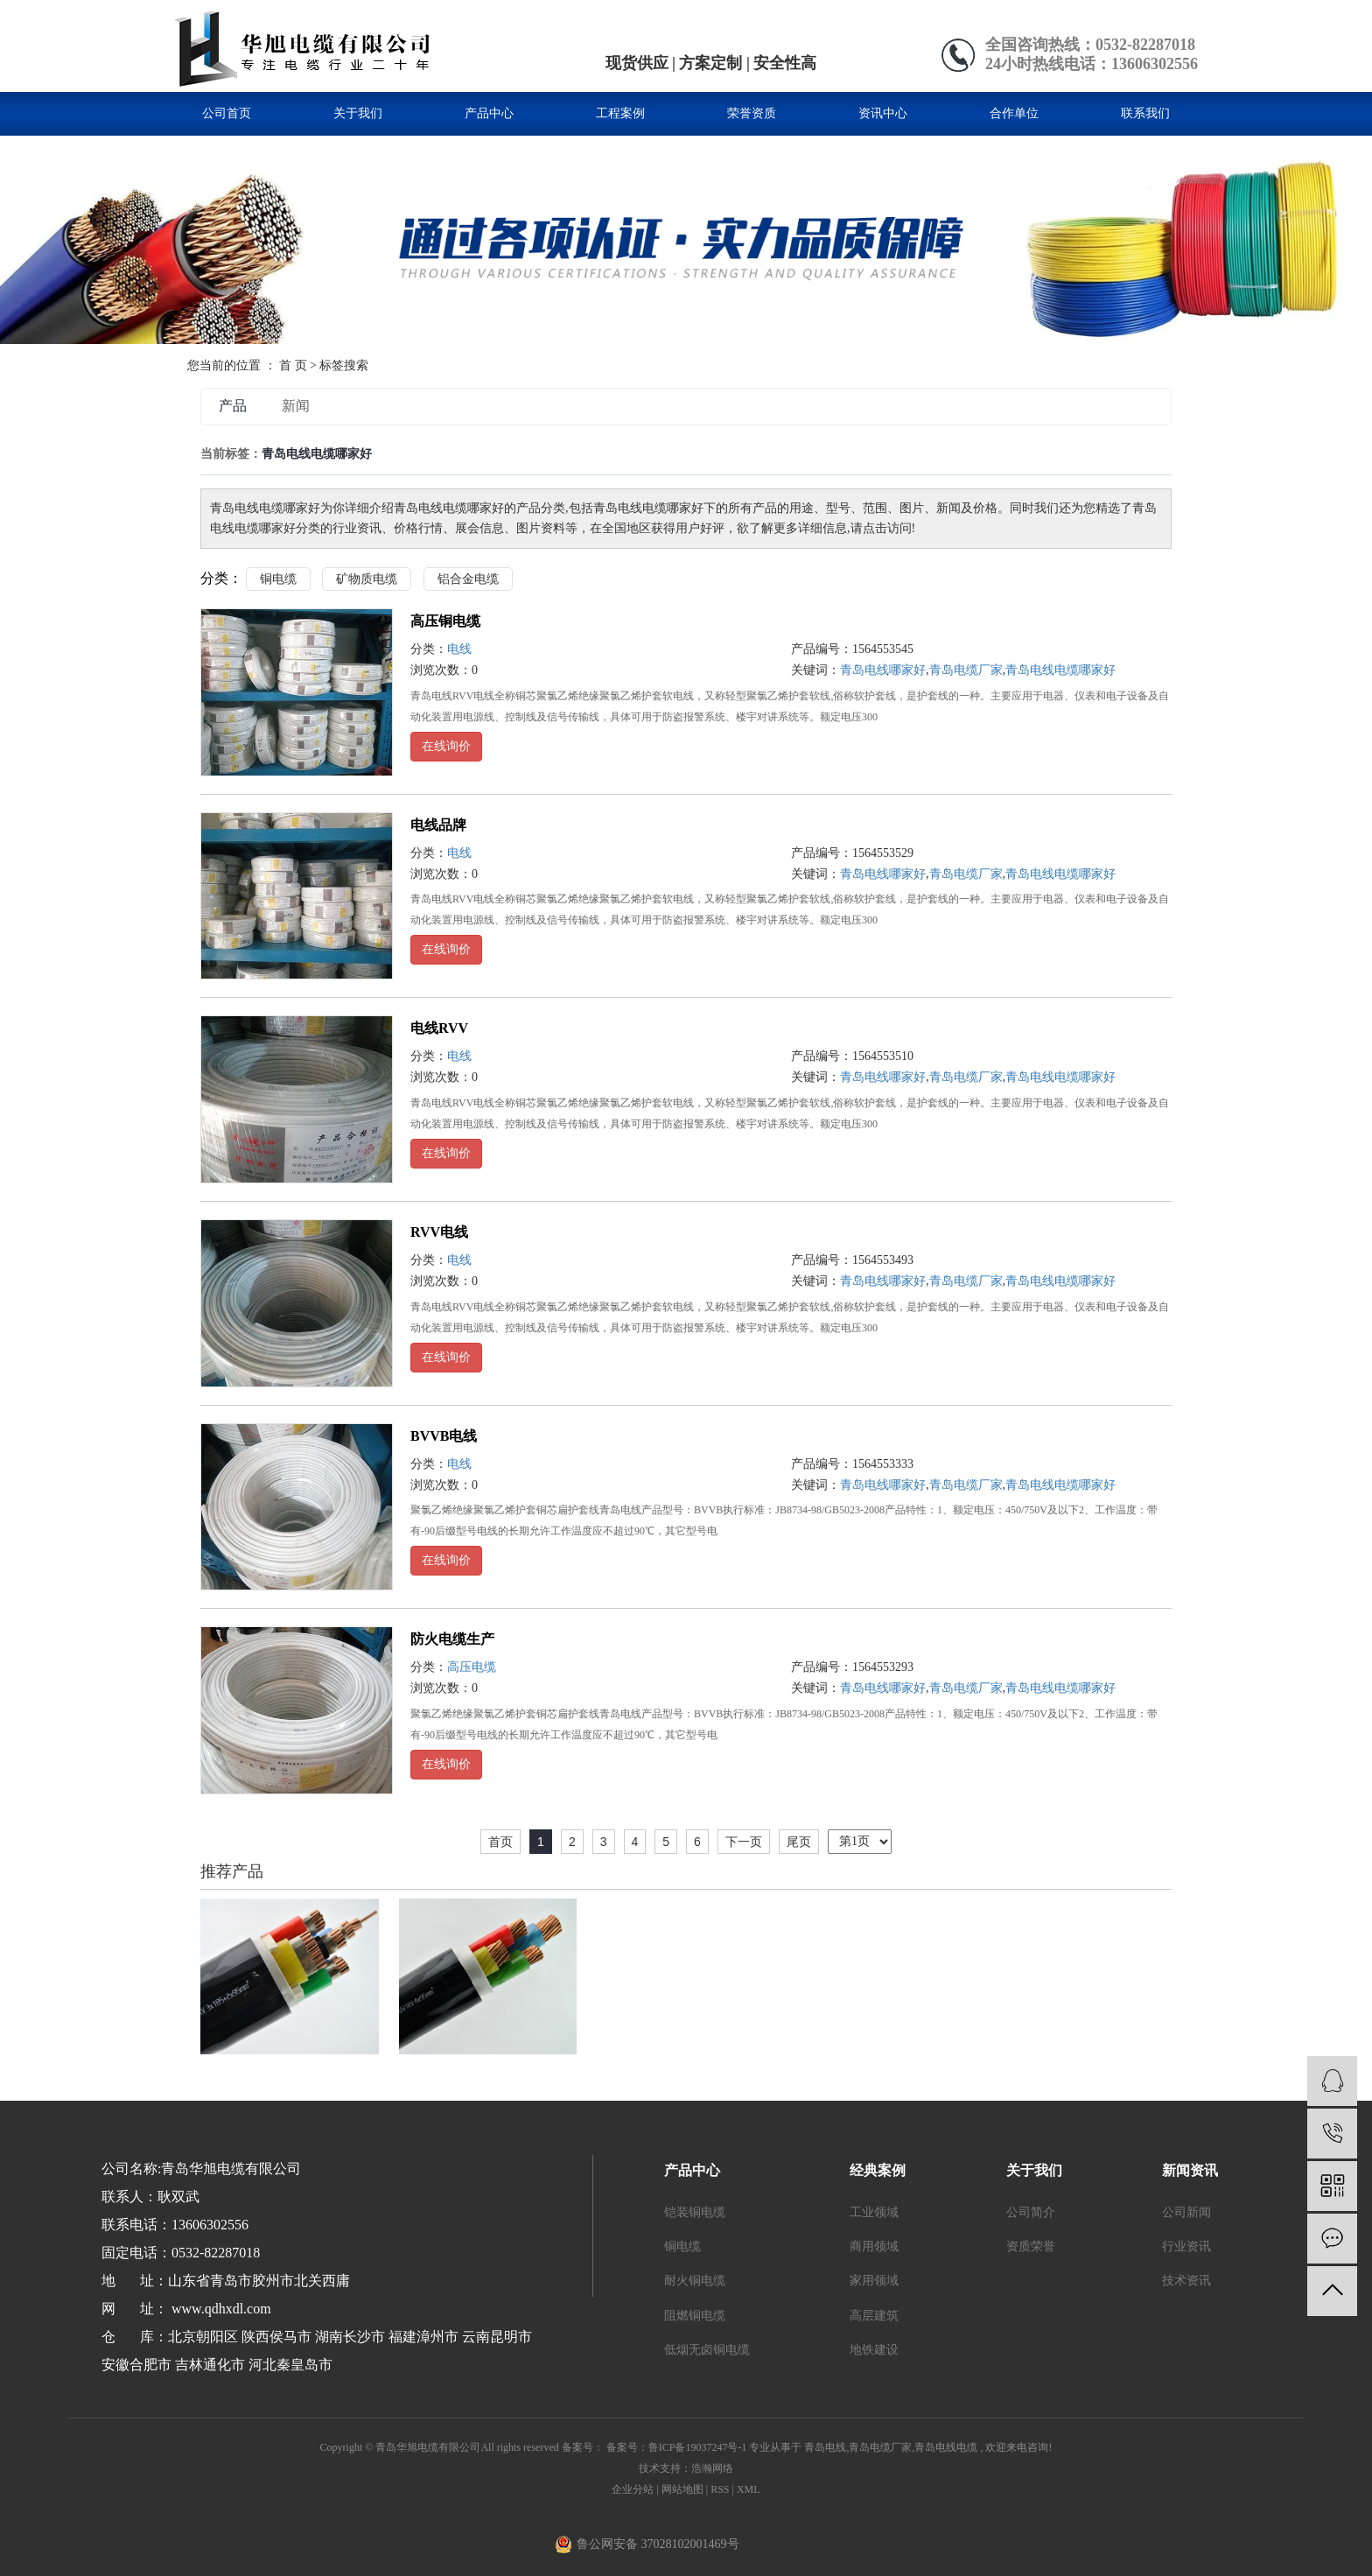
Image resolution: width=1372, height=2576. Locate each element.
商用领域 (874, 2246)
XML (748, 2489)
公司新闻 (1186, 2212)
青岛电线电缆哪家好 (1060, 670)
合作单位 (1014, 113)
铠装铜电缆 (694, 2212)
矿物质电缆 (366, 579)
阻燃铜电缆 (694, 2315)
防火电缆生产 (452, 1639)
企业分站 (633, 2489)
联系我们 (1145, 113)
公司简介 (1030, 2212)
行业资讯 (1186, 2246)
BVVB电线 (443, 1435)
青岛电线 (825, 2447)
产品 (233, 405)
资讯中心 (882, 113)
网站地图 (684, 2489)
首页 (500, 1842)
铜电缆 (278, 579)
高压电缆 (471, 1667)
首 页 (293, 365)
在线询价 (446, 746)
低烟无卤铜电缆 (707, 2349)
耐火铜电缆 (694, 2280)
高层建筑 (874, 2315)
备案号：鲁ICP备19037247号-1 (676, 2447)
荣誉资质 (751, 113)
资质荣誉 (1030, 2246)
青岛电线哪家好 (883, 670)
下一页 (743, 1842)
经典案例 (878, 2170)
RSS (719, 2489)
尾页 (799, 1842)
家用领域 (874, 2280)
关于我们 (357, 113)
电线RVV (439, 1028)
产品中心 (489, 113)
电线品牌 (438, 825)
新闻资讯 (1190, 2170)
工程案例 (620, 113)
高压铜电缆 (445, 621)
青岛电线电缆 (945, 2447)
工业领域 (874, 2212)
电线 (459, 649)
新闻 (296, 405)
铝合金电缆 (468, 579)
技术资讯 (1186, 2280)
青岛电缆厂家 (966, 670)
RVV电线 (439, 1232)
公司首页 (226, 113)
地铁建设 (874, 2349)
